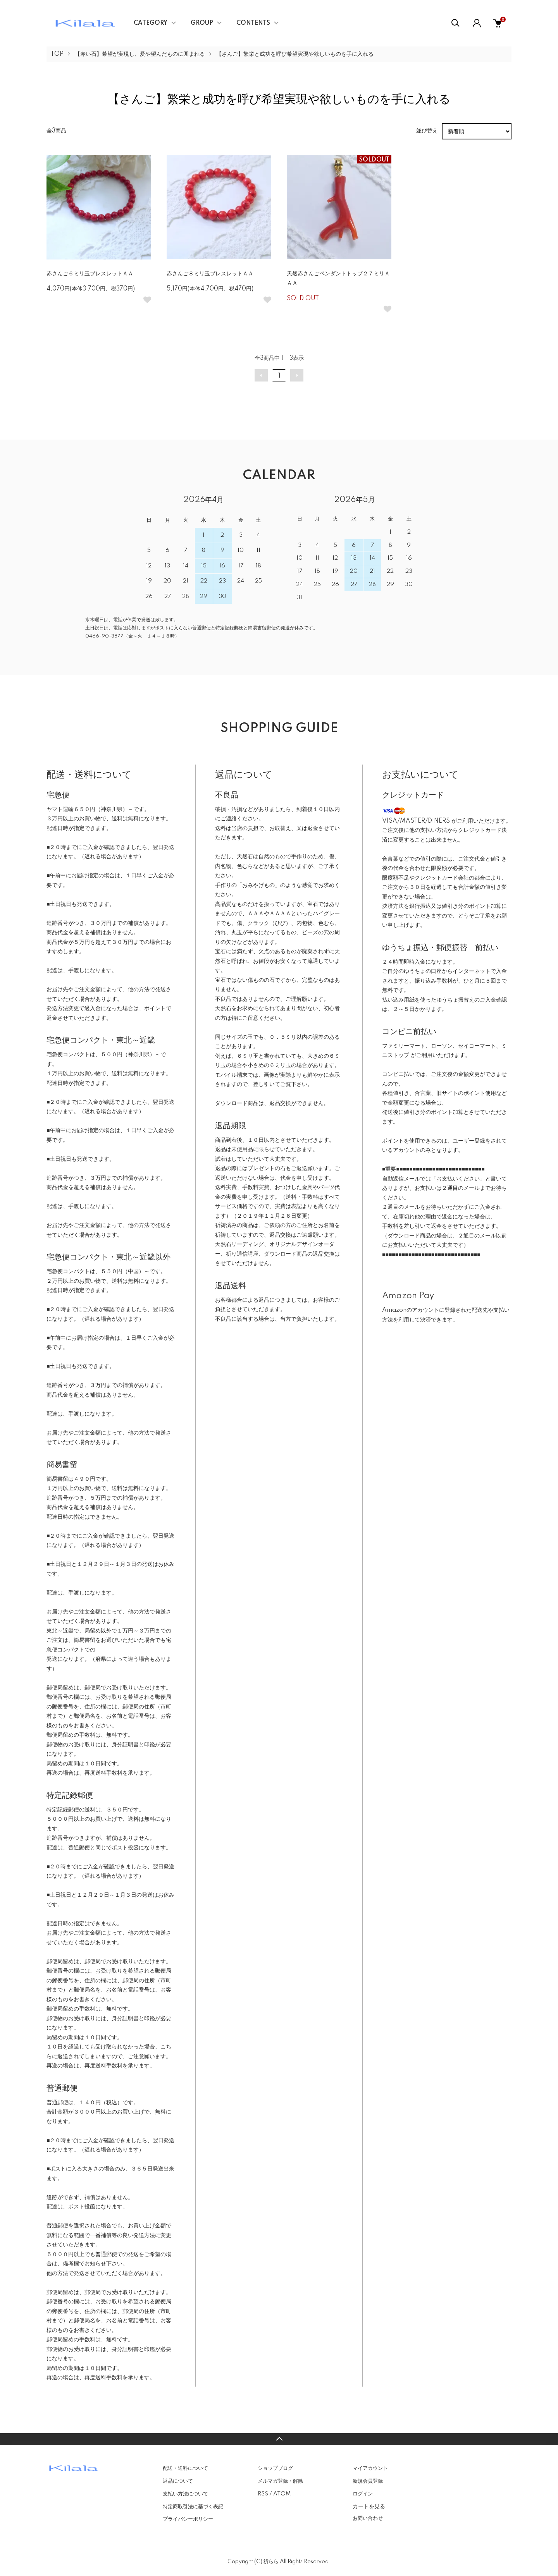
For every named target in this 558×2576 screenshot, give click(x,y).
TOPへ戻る (279, 2439)
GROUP (202, 23)
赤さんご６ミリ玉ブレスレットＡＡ (89, 274)
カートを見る (369, 2506)
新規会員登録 (368, 2481)
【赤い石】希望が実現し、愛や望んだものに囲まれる (140, 54)
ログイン (363, 2494)
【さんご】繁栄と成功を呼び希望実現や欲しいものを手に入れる (295, 54)
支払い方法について (185, 2494)
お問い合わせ (368, 2518)
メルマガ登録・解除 (280, 2481)
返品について (178, 2481)
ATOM (282, 2494)
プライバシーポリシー (188, 2519)
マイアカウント (370, 2468)
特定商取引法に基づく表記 (193, 2506)
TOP (57, 54)
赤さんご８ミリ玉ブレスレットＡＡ (210, 274)
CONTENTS (253, 23)
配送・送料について (185, 2468)
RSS (263, 2494)
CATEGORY (150, 23)
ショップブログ (275, 2468)
